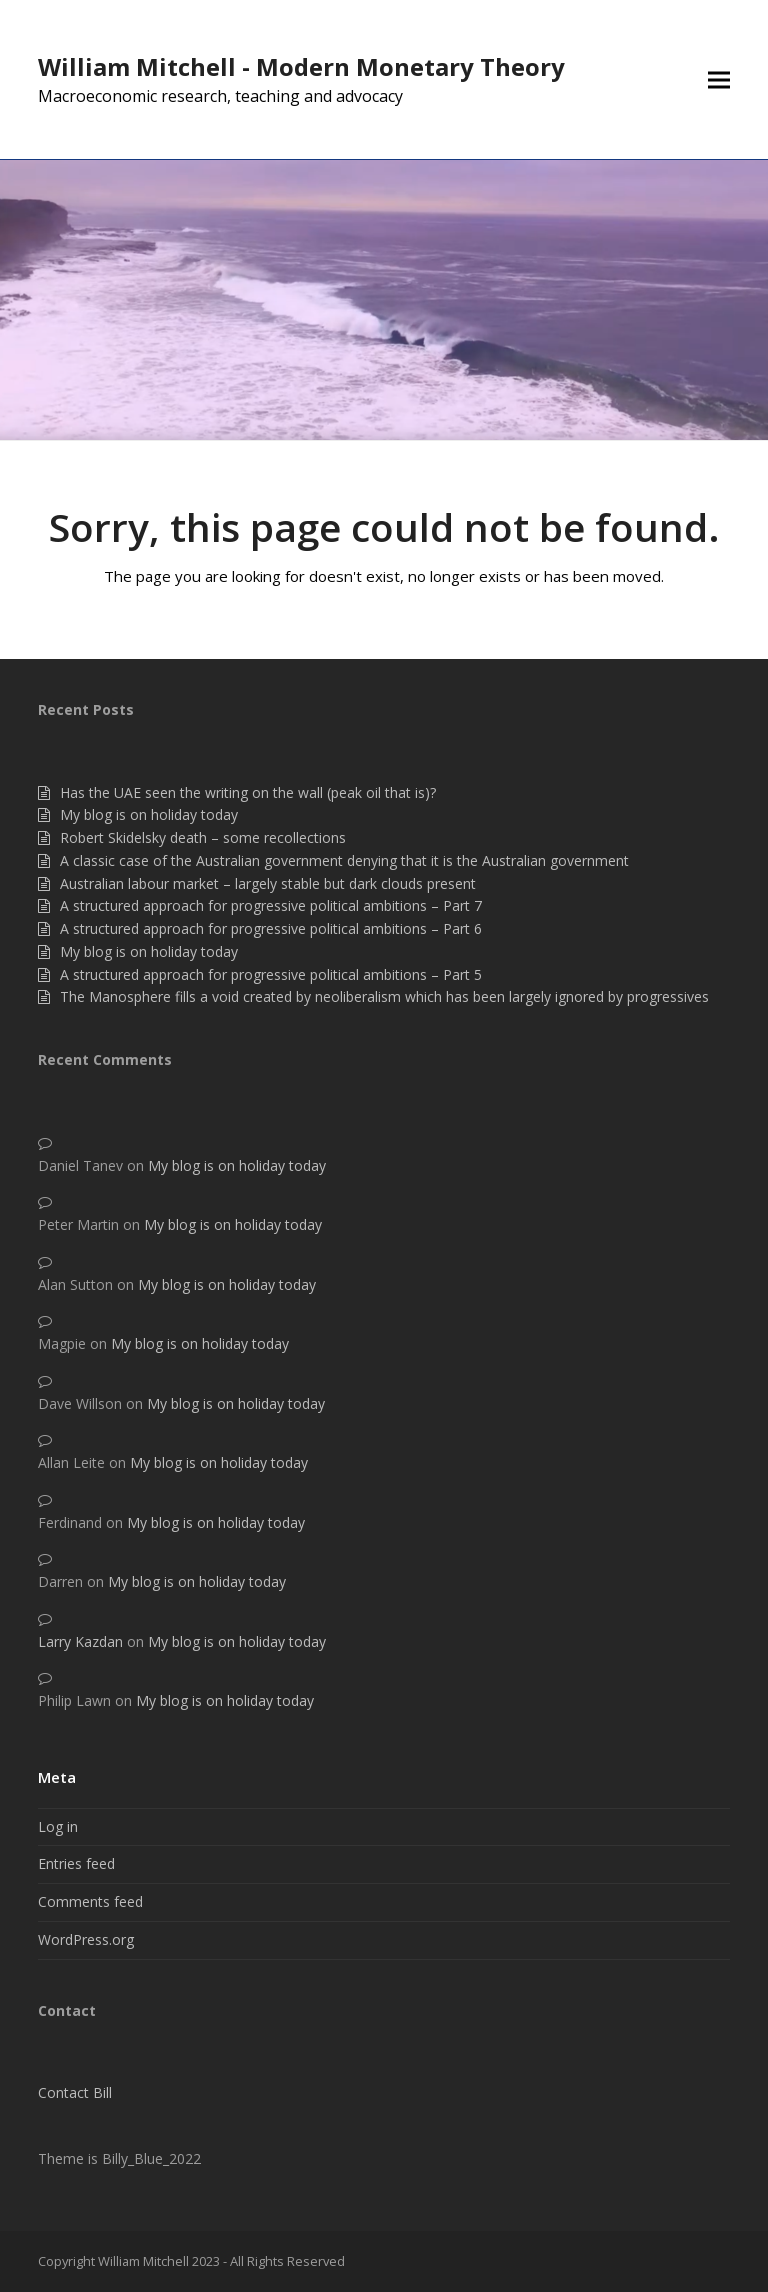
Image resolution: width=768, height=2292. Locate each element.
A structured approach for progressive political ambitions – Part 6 (271, 928)
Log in (58, 1826)
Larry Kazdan (80, 1641)
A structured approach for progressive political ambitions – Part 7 (271, 905)
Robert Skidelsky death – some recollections (203, 837)
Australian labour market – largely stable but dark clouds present (268, 883)
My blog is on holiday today (149, 814)
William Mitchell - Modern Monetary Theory (301, 66)
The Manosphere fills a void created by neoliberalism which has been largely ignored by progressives (384, 996)
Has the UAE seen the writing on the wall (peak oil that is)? (248, 792)
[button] (719, 79)
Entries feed (76, 1863)
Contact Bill (75, 2092)
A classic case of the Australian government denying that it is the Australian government (344, 860)
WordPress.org (86, 1939)
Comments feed (90, 1901)
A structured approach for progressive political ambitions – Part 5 (271, 974)
